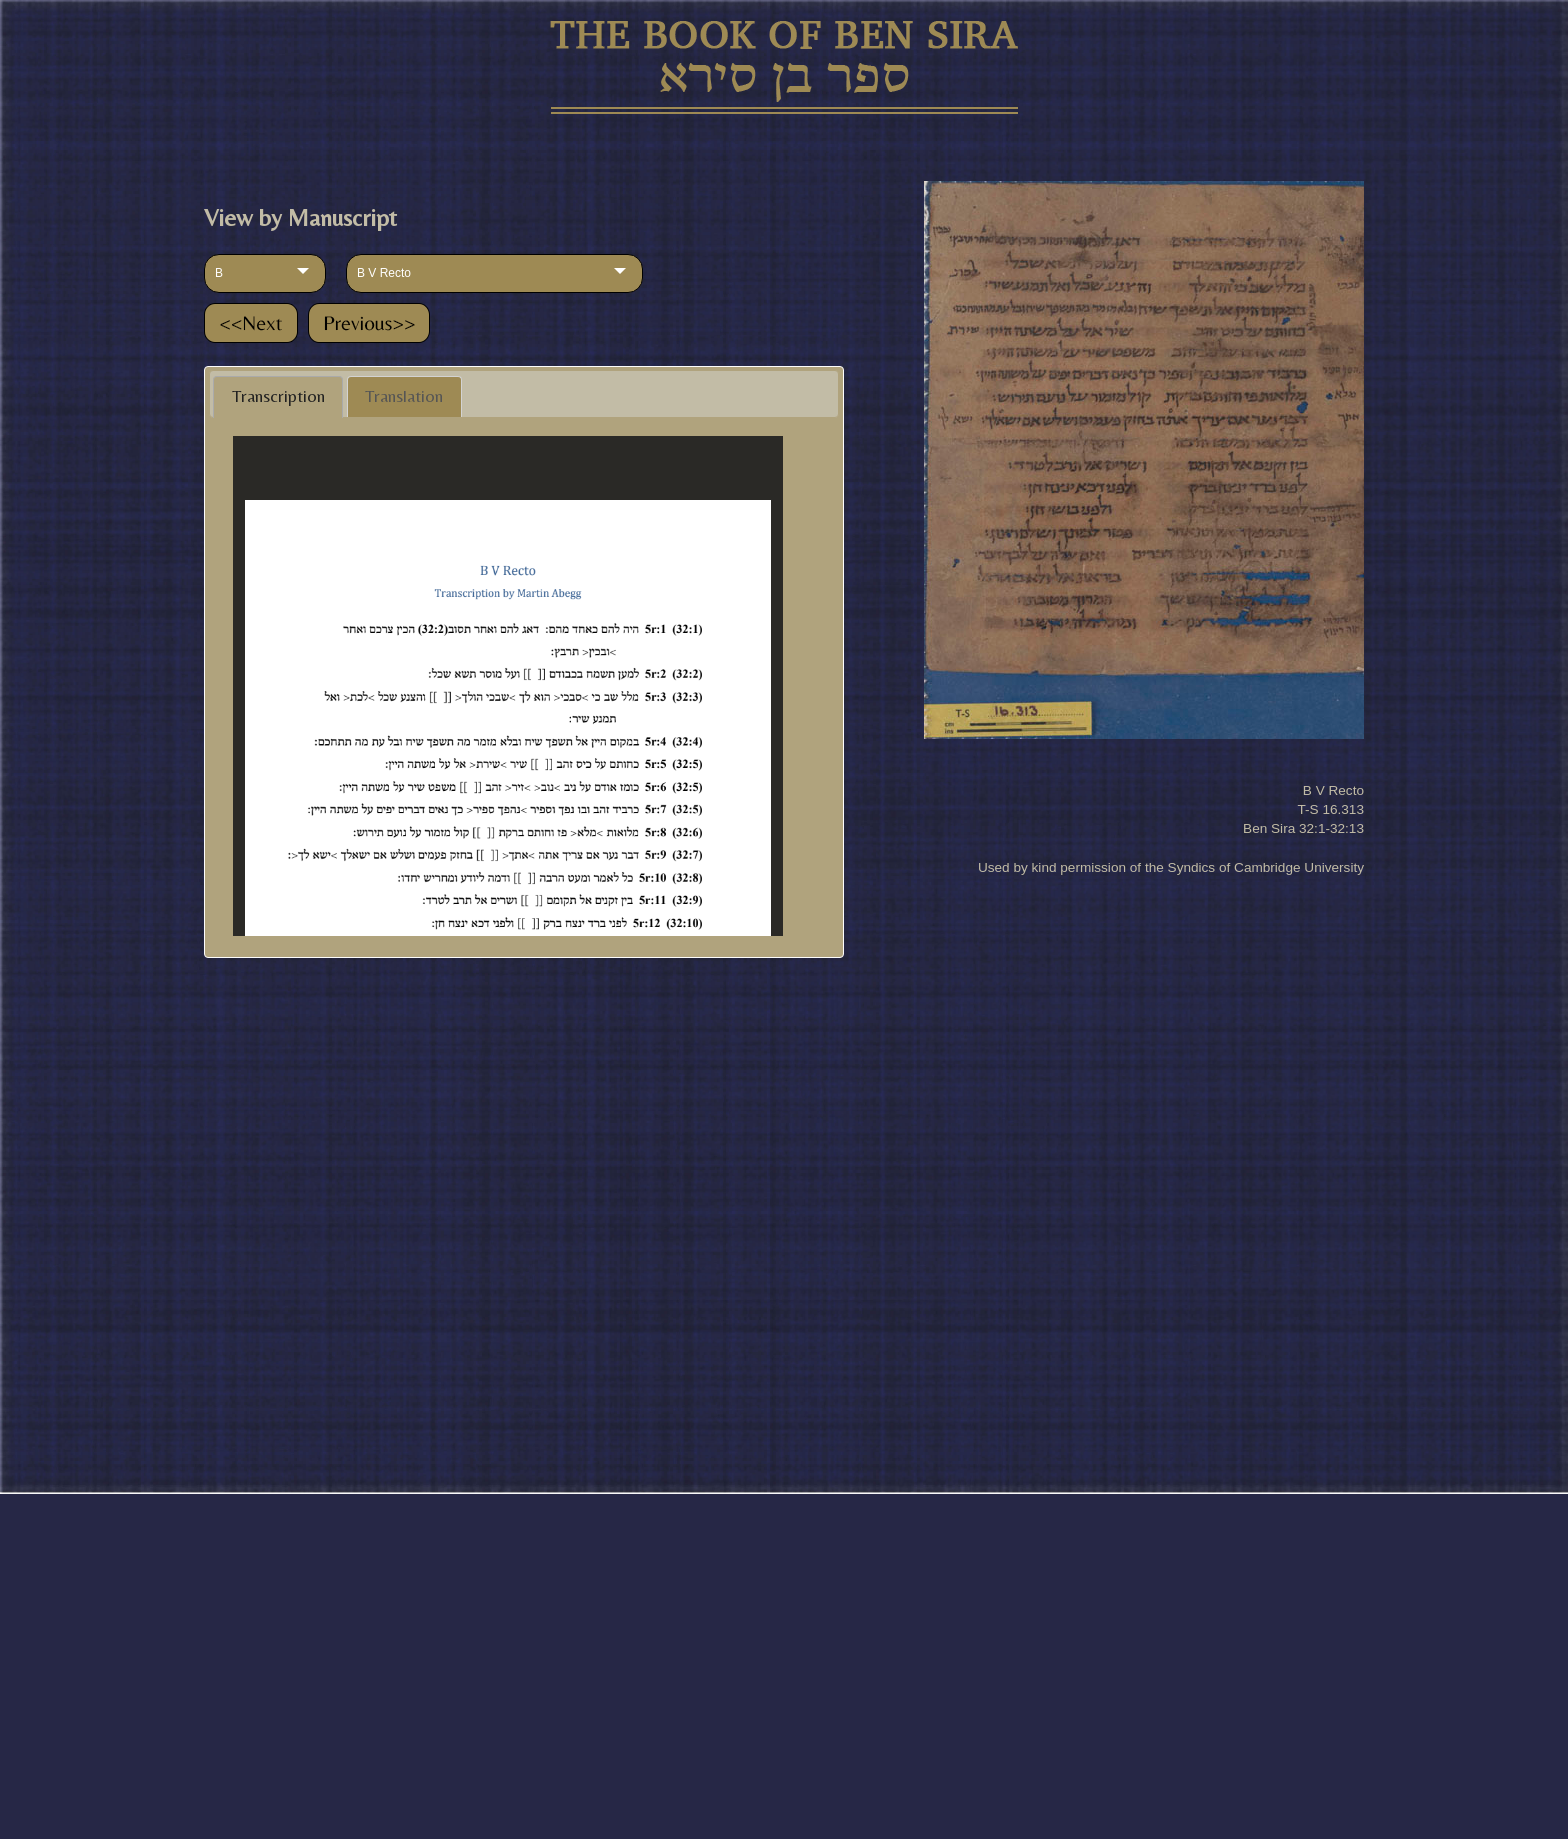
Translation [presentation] (404, 396)
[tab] (278, 397)
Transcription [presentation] (278, 396)
